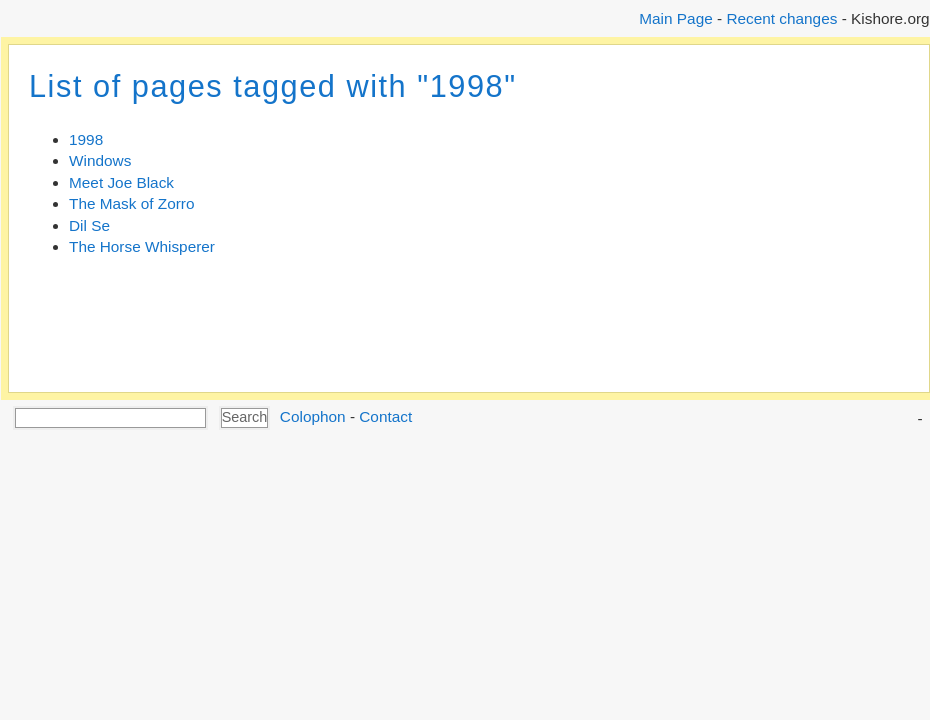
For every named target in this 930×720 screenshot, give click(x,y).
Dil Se (89, 225)
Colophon (313, 416)
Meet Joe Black (121, 182)
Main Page (675, 18)
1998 (86, 139)
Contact (385, 416)
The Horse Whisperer (142, 246)
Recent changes (781, 18)
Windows (100, 160)
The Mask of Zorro (131, 203)
